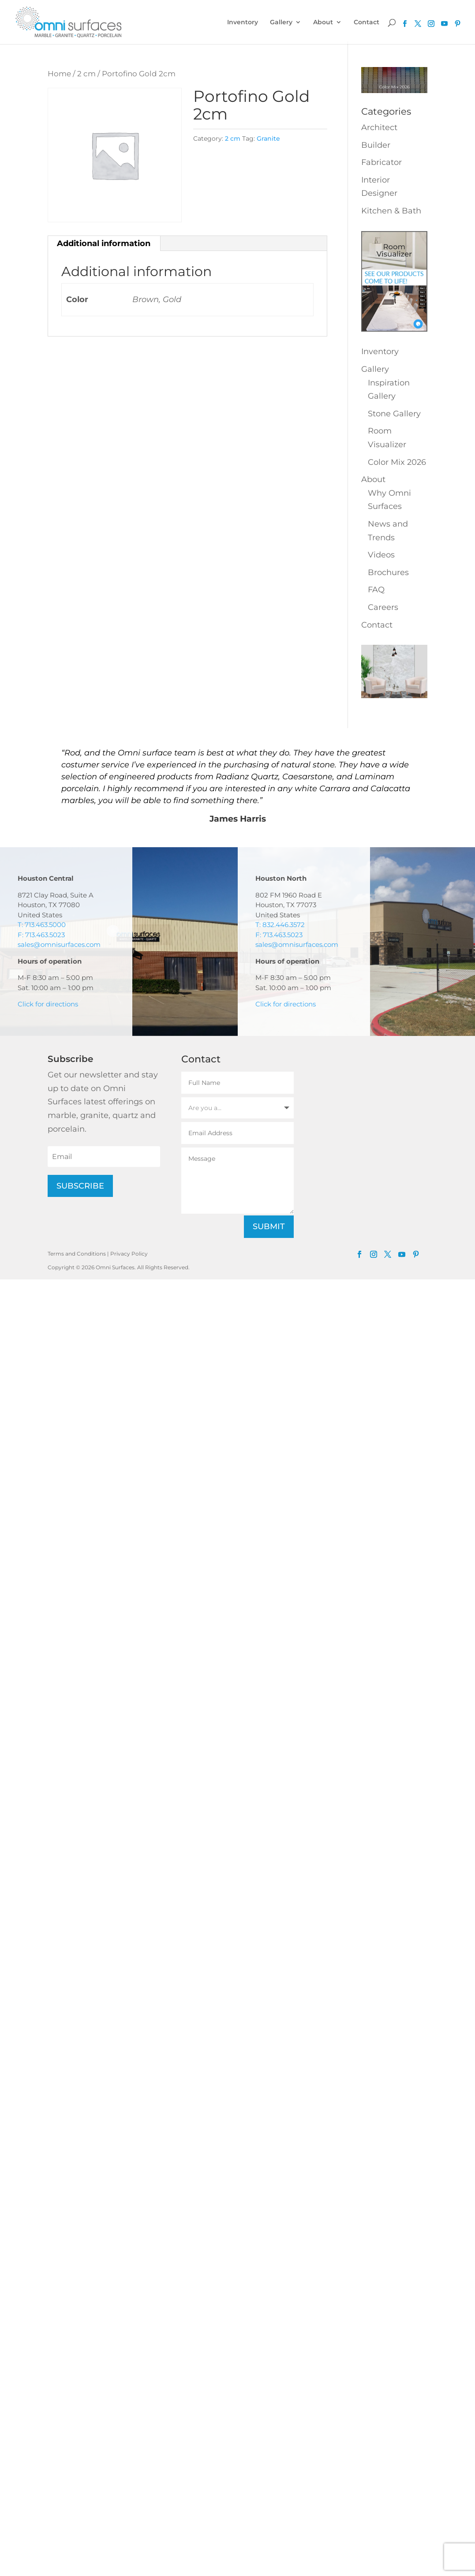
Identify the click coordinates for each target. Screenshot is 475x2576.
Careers (383, 607)
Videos (381, 555)
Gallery (281, 22)
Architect (379, 127)
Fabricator (381, 162)
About (323, 22)
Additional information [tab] (103, 243)
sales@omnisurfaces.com (59, 944)
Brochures (388, 572)
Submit (269, 1226)
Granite (268, 138)
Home (59, 73)
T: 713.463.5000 (42, 924)
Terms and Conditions (77, 1253)
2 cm (86, 73)
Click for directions (48, 1004)
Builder (375, 145)
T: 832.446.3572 (280, 924)
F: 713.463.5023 (41, 935)
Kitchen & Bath (391, 211)
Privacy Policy (129, 1253)
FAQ (376, 589)
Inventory (242, 22)
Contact (366, 22)
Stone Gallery (394, 414)
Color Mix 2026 (397, 462)
